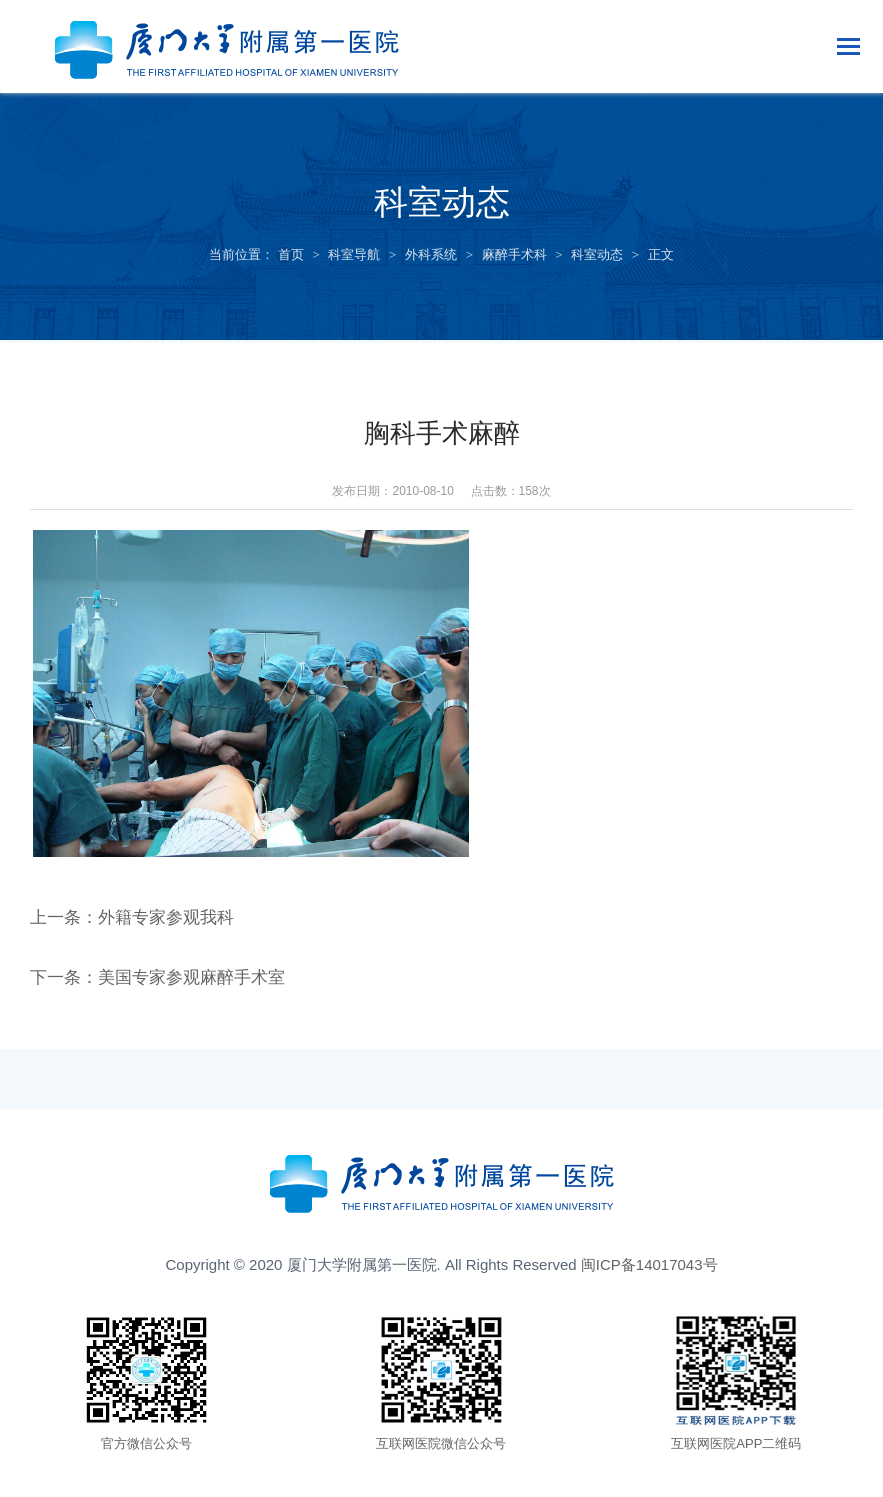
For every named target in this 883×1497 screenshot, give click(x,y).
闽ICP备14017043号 (649, 1274)
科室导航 (354, 254)
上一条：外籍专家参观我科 (138, 928)
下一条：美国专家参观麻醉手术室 (165, 988)
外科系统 (431, 254)
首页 (291, 254)
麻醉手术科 (514, 254)
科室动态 (597, 254)
